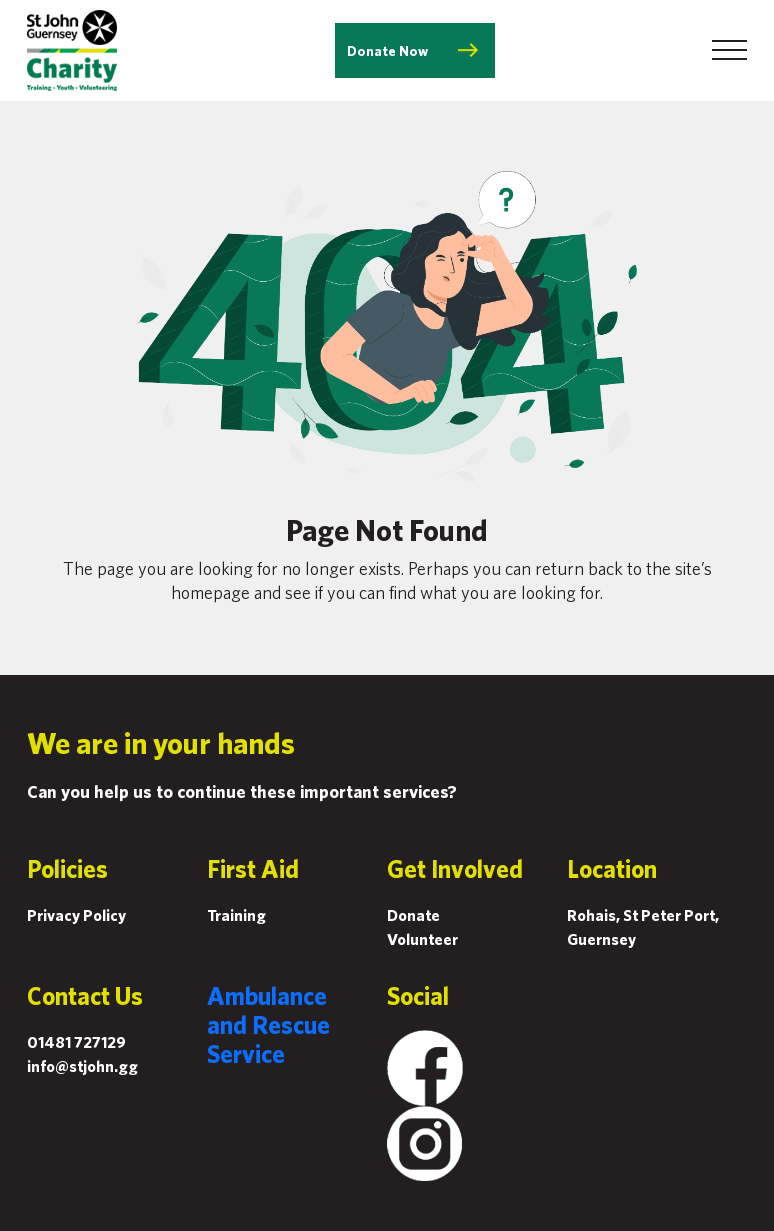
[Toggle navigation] (729, 50)
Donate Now (387, 51)
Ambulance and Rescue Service (268, 1024)
